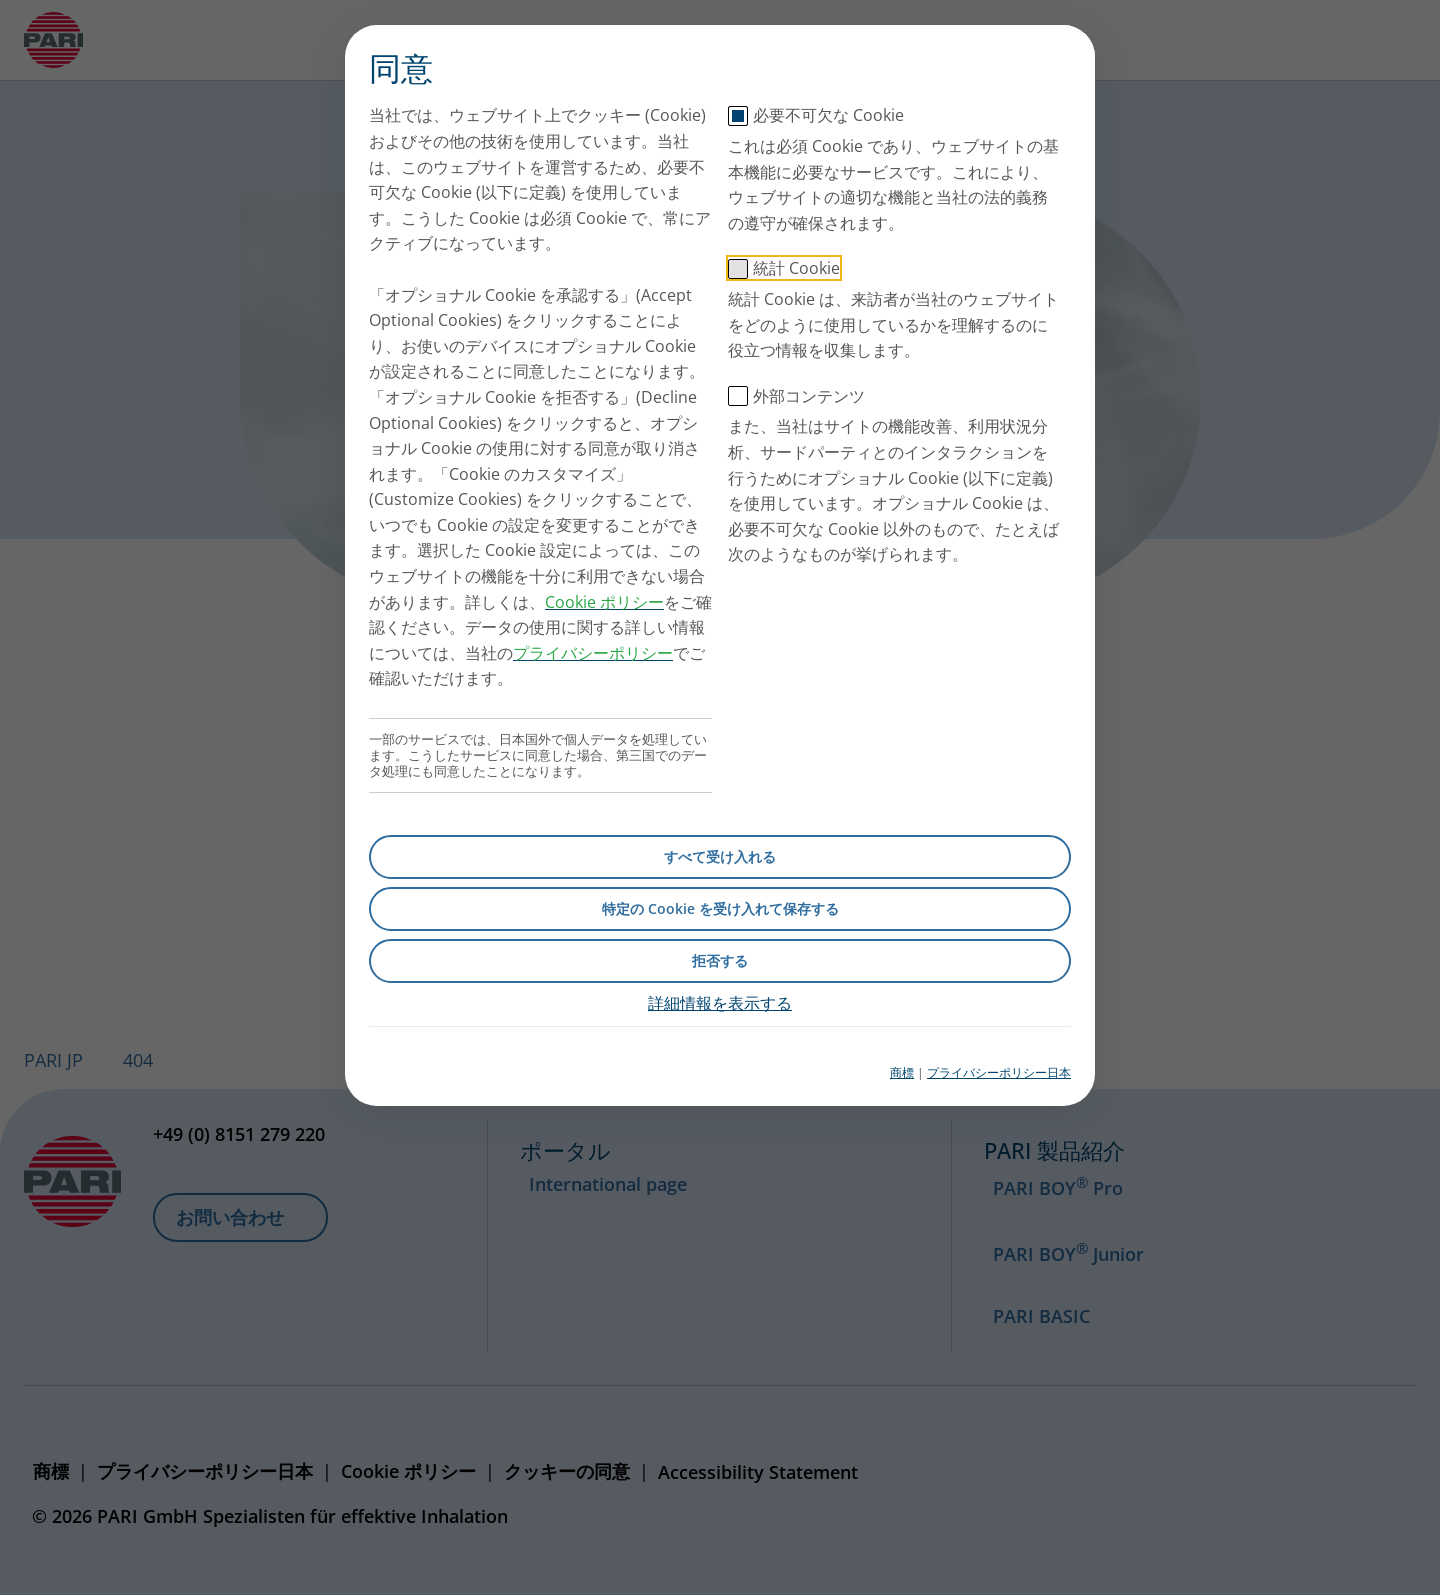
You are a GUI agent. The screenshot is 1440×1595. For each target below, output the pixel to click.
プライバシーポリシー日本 (999, 1072)
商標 (902, 1072)
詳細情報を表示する (720, 1003)
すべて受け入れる (720, 856)
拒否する (720, 960)
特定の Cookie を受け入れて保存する (720, 908)
